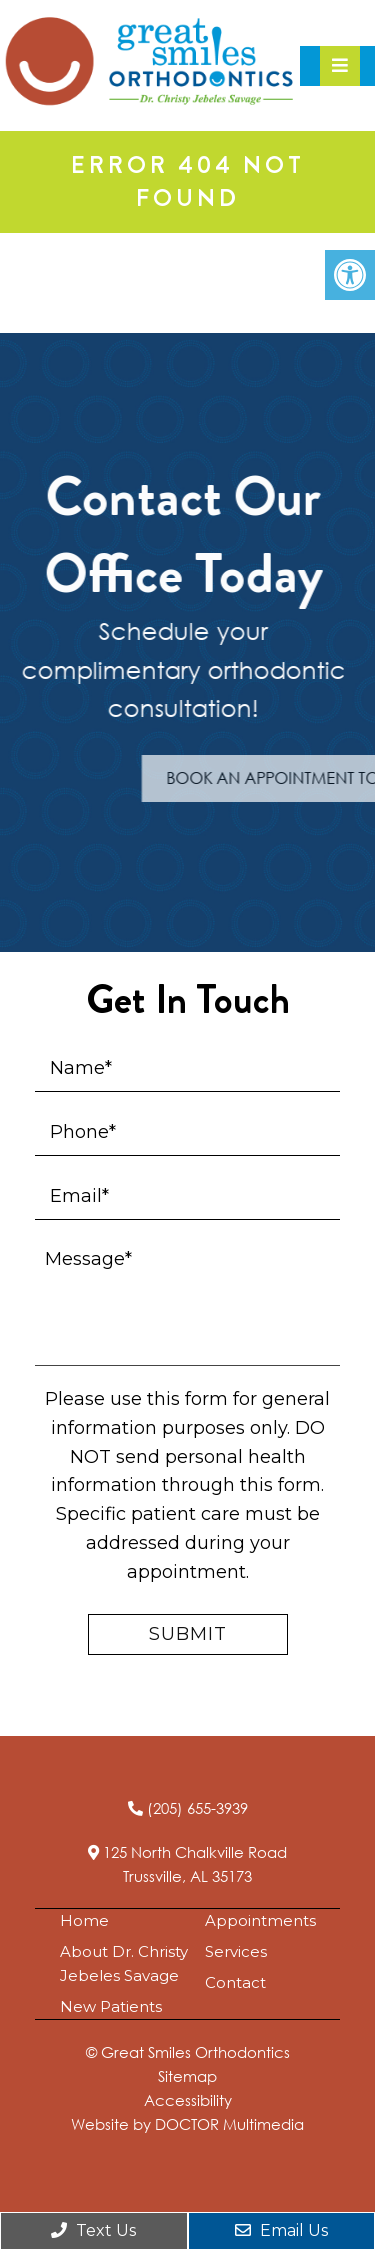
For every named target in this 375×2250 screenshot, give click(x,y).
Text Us (93, 2230)
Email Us (281, 2230)
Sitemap (187, 2076)
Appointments (260, 1920)
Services (236, 1951)
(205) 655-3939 (197, 1808)
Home (84, 1920)
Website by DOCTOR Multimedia (187, 2124)
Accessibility (188, 2100)
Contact (235, 1982)
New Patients (111, 2006)
